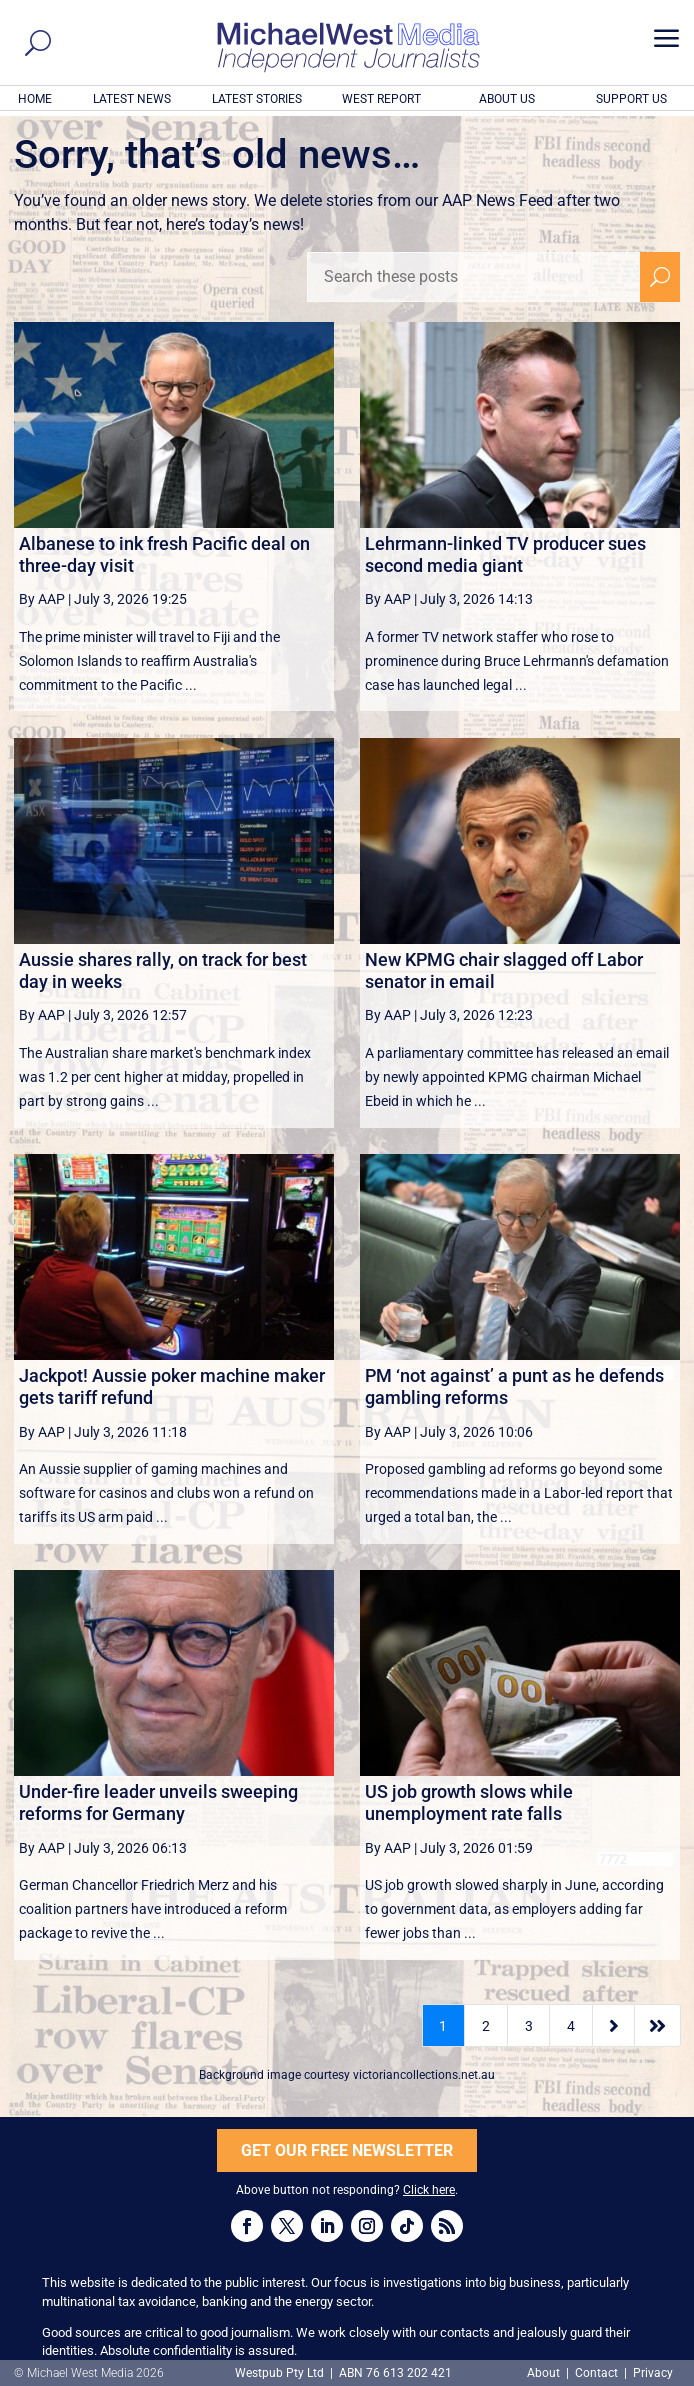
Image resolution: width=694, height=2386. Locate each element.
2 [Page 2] (486, 2026)
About (545, 2373)
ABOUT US (507, 99)
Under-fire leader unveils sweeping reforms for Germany (158, 1802)
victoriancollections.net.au (424, 2075)
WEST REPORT (381, 99)
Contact (596, 2373)
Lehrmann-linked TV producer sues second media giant (505, 554)
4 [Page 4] (571, 2026)
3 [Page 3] (529, 2026)
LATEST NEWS (132, 99)
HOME (35, 99)
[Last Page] (658, 2025)
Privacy (653, 2373)
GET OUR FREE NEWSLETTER (347, 2150)
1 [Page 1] (443, 2026)
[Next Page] (613, 2025)
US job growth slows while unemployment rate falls (469, 1802)
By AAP (42, 599)
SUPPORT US (631, 99)
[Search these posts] (473, 277)
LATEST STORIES (257, 99)
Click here (429, 2190)
